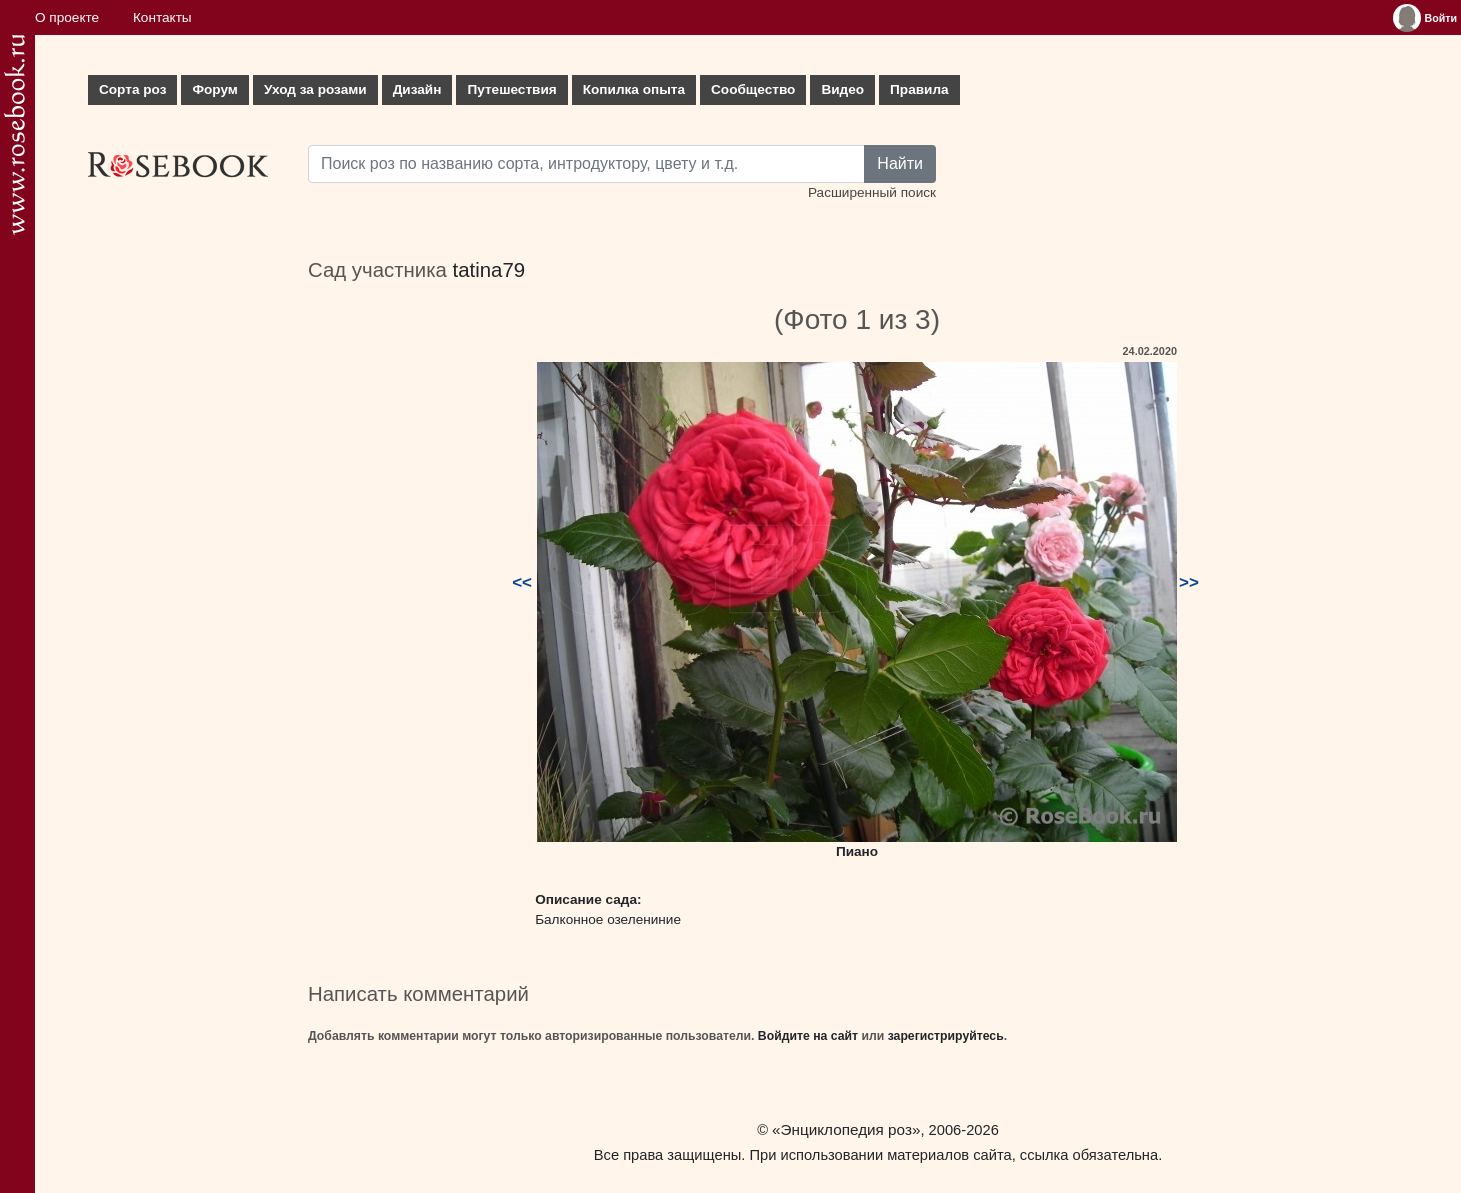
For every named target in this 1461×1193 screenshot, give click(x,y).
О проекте (67, 17)
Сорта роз (132, 89)
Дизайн (417, 89)
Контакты (162, 17)
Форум (214, 89)
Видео (842, 89)
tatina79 (489, 270)
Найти (900, 163)
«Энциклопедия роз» (846, 1129)
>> (1189, 582)
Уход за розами (315, 89)
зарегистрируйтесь (946, 1036)
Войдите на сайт (808, 1036)
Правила (919, 89)
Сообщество (753, 89)
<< (522, 582)
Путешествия (511, 89)
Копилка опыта (634, 89)
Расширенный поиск (872, 192)
